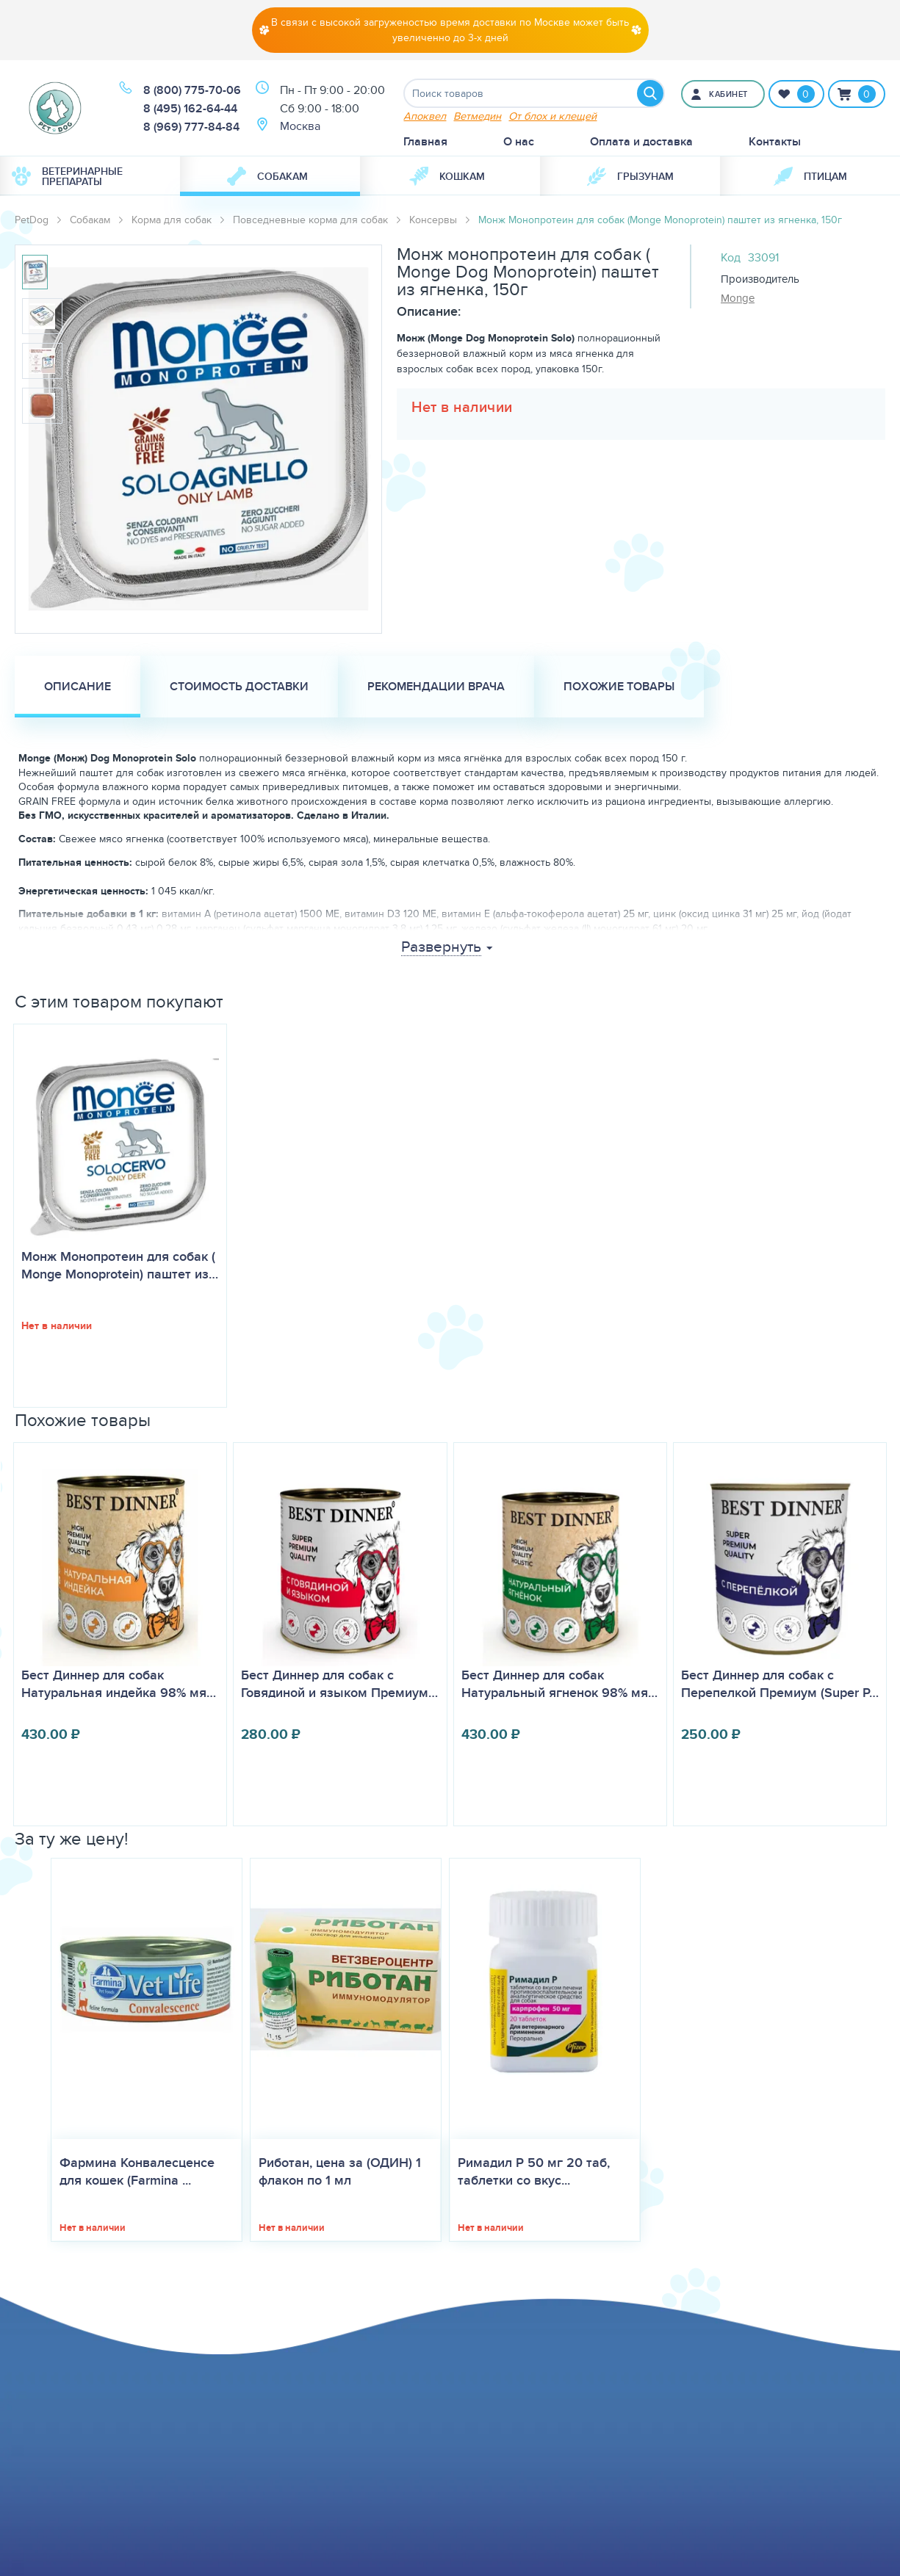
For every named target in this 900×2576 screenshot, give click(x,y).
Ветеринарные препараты (67, 176)
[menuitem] (90, 176)
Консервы (433, 219)
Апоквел (424, 115)
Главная (425, 141)
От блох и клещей (552, 115)
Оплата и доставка (641, 141)
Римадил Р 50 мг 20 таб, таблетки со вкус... (534, 2171)
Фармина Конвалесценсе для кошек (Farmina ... (137, 2171)
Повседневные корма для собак (310, 219)
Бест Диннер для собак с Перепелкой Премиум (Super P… (780, 1683)
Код (731, 257)
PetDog (31, 219)
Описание (77, 686)
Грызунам (630, 176)
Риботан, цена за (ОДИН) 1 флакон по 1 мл (340, 2171)
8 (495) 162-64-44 (190, 108)
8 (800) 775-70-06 (192, 90)
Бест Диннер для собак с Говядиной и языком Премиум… (339, 1683)
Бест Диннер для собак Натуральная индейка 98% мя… (118, 1683)
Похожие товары (619, 686)
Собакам (267, 176)
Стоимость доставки (239, 686)
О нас (518, 141)
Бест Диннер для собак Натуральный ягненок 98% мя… (559, 1683)
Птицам (810, 176)
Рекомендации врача (436, 686)
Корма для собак (172, 219)
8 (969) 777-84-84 (191, 126)
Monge (738, 297)
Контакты (775, 141)
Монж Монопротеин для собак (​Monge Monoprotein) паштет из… (119, 1265)
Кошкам (447, 176)
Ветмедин (477, 115)
